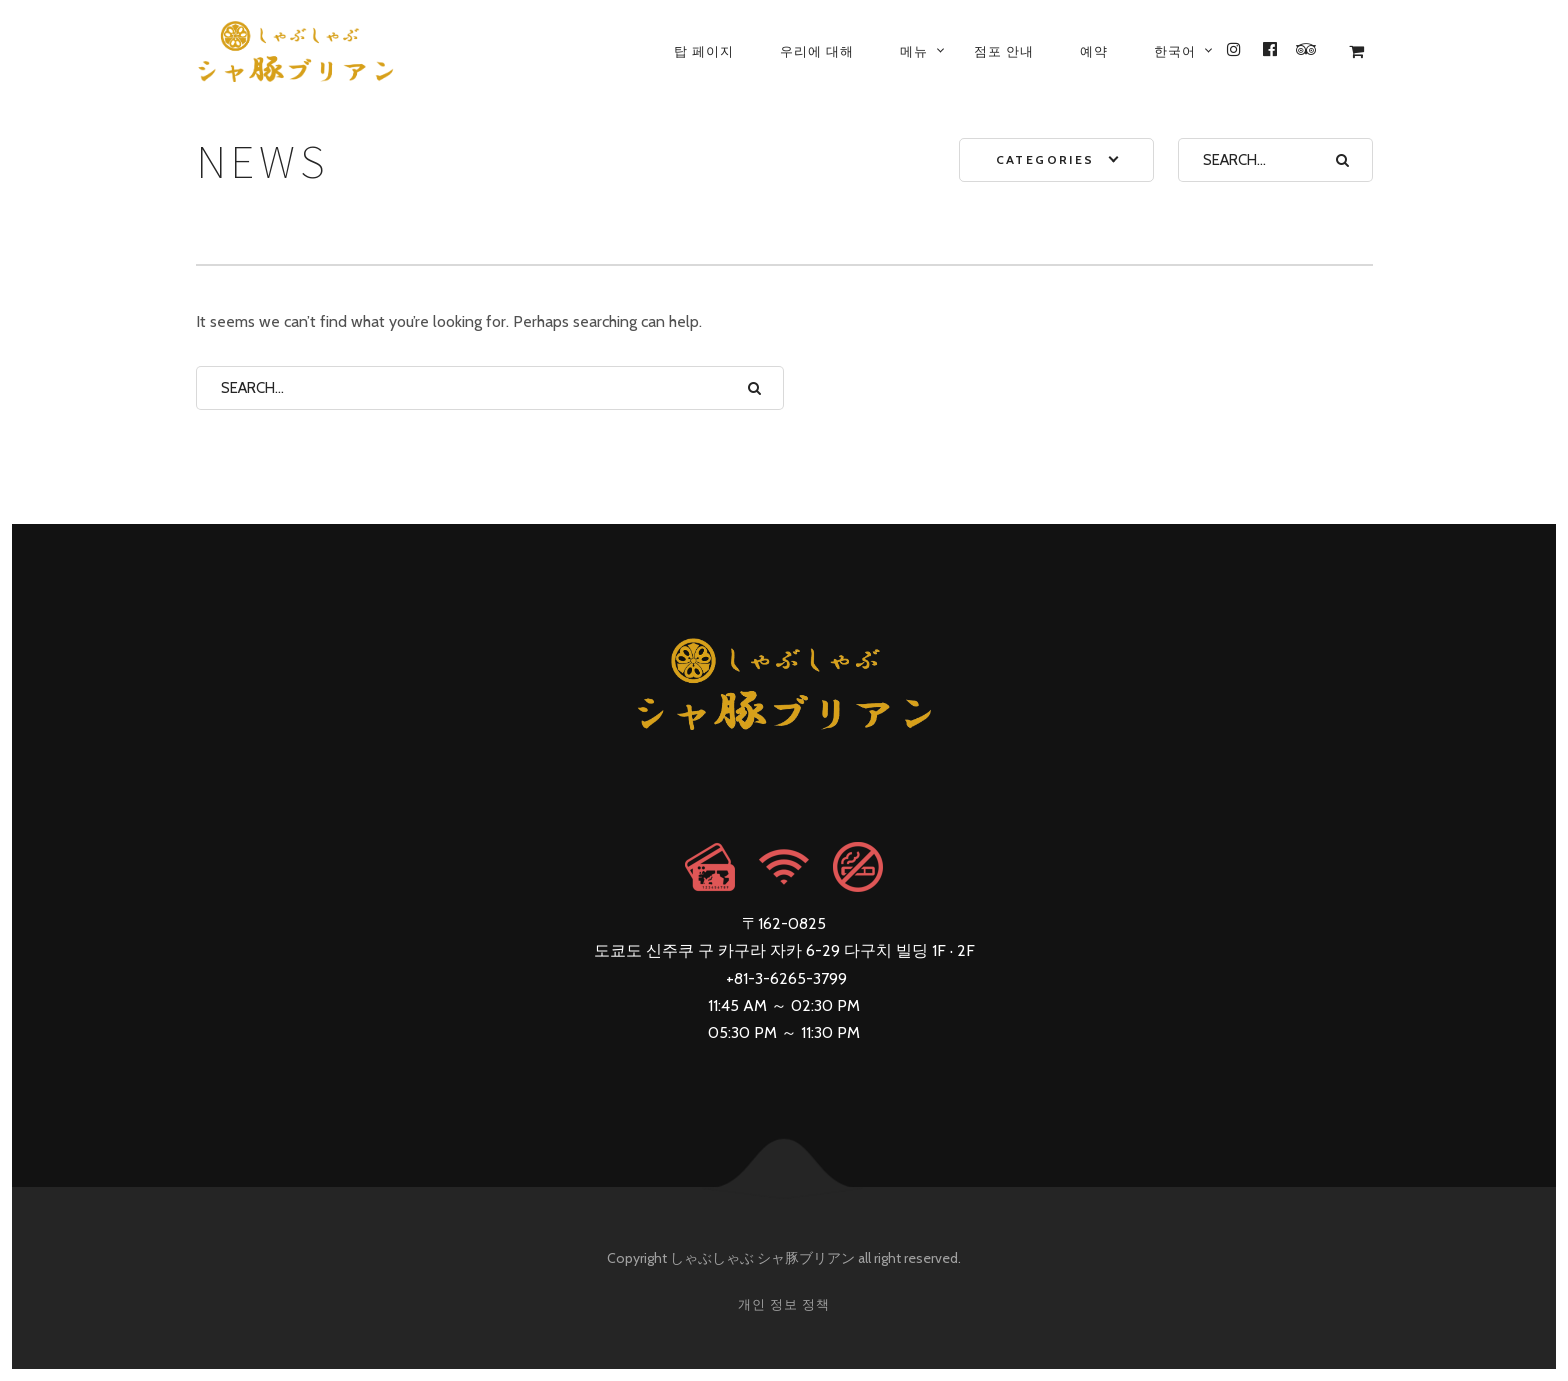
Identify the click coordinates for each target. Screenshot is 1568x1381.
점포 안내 (1004, 51)
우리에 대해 (817, 51)
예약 (1094, 51)
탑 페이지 (704, 51)
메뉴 (914, 51)
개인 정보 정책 (784, 1304)
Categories (1045, 159)
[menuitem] (1175, 51)
